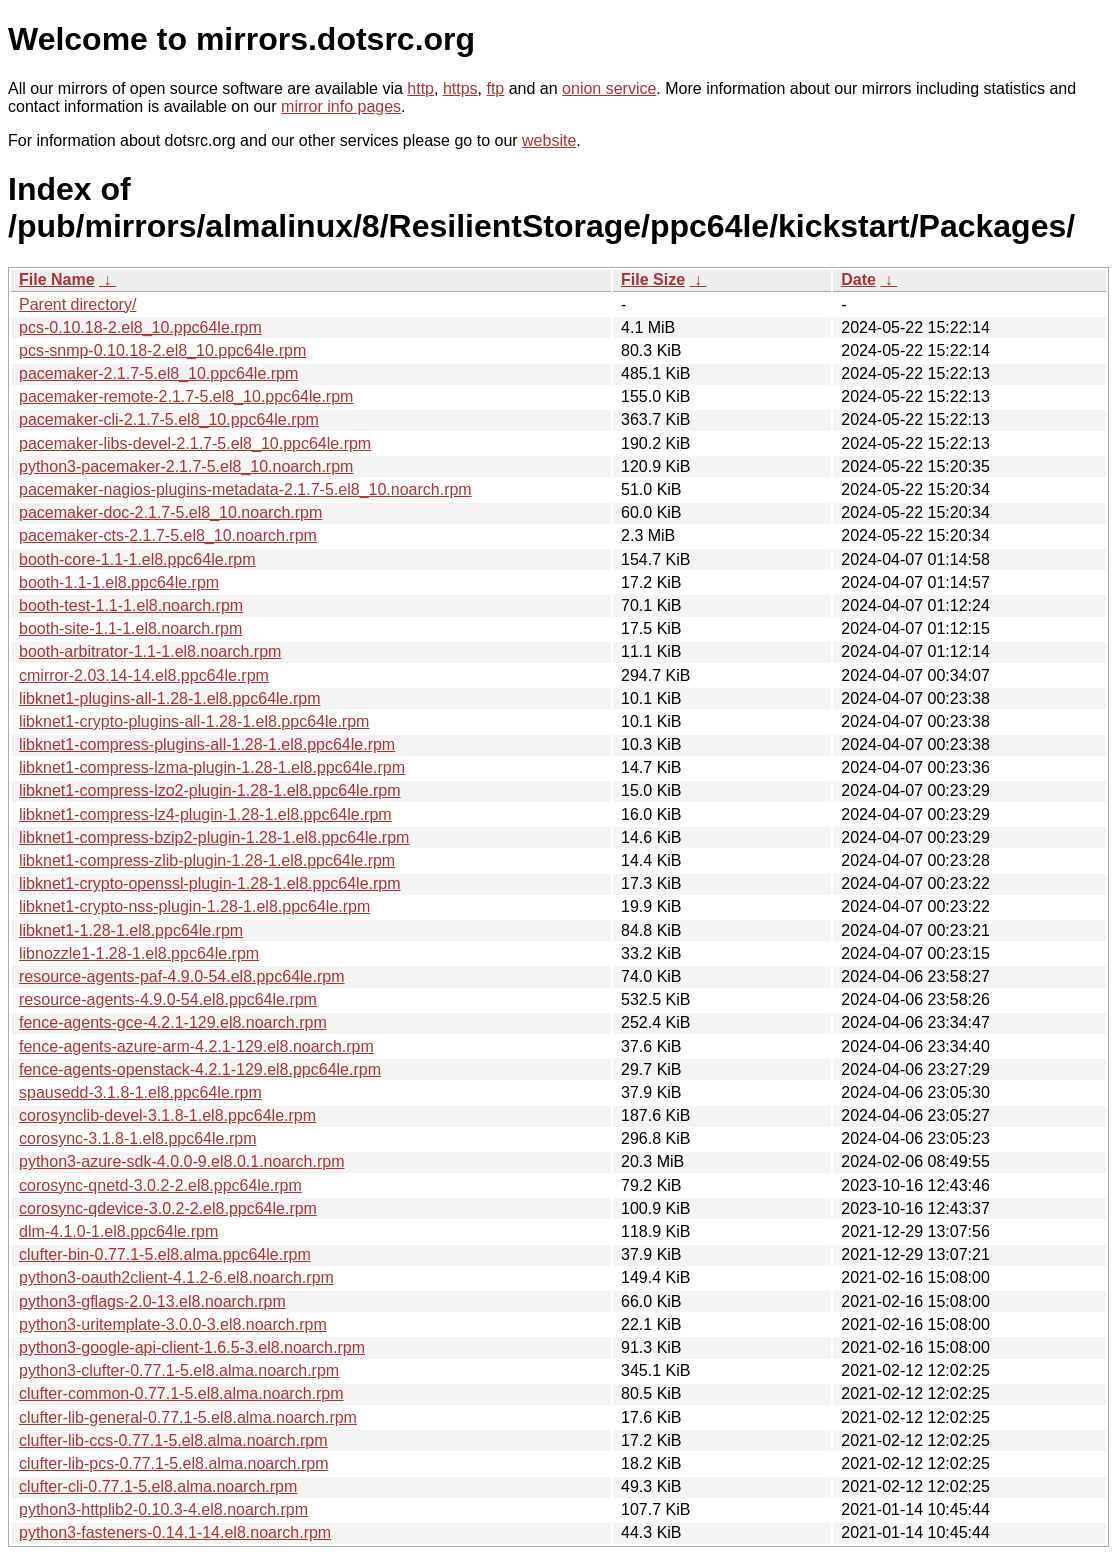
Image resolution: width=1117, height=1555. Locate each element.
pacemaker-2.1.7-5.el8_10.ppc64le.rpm (158, 373)
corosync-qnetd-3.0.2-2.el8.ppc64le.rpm (160, 1185)
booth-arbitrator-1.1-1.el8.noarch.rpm (150, 651)
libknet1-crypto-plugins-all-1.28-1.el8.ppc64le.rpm (194, 721)
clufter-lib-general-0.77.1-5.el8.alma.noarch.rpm (188, 1417)
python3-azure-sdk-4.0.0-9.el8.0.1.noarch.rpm (182, 1161)
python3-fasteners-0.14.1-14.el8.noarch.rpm (175, 1532)
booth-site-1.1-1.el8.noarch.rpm (130, 628)
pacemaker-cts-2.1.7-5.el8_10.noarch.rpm (168, 535)
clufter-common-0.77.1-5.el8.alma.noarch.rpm (181, 1393)
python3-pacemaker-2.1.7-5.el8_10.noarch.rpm (186, 466)
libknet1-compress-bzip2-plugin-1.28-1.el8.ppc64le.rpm (214, 837)
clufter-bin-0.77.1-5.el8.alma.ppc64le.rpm (165, 1254)
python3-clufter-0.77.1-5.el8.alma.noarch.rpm (179, 1370)
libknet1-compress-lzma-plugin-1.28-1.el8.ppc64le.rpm (212, 767)
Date (858, 279)
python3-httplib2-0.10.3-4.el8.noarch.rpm (163, 1509)
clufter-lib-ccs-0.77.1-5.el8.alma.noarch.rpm (173, 1440)
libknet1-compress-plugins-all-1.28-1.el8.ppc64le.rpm (207, 744)
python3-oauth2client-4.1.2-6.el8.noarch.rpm (176, 1277)
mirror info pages (341, 106)
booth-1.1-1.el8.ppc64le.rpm (119, 582)
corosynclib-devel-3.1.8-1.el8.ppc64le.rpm (167, 1115)
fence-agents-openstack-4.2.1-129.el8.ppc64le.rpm (200, 1069)
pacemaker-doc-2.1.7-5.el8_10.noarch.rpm (170, 512)
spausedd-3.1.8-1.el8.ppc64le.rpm (140, 1092)
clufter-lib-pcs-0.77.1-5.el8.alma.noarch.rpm (173, 1463)
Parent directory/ (77, 304)
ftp (495, 88)
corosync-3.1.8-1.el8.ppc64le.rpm (137, 1138)
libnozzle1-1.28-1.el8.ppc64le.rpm (139, 953)
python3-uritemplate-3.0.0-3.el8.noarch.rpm (173, 1324)
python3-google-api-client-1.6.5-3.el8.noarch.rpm (192, 1347)
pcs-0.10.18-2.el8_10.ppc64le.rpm (140, 327)
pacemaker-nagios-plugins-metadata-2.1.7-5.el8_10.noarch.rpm (245, 489)
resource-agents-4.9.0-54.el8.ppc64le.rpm (168, 999)
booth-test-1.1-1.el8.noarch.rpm (131, 605)
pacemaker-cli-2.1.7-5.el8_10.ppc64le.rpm (169, 419)
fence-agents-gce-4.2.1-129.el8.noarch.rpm (173, 1022)
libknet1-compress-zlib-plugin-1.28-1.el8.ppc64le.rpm (207, 860)
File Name (57, 279)
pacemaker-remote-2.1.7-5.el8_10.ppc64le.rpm (186, 396)
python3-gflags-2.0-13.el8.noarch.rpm (152, 1301)
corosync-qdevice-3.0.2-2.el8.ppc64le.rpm (168, 1208)
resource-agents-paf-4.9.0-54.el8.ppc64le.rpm (182, 976)
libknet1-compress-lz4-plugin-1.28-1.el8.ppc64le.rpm (205, 814)
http (420, 88)
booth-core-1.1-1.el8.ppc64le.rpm (137, 559)
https (460, 88)
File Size (653, 279)
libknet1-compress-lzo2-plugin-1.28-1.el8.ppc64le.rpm (210, 790)
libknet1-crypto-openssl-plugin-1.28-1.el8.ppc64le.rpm (210, 883)
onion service (609, 88)
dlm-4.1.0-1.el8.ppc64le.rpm (118, 1231)
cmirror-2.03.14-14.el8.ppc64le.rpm (144, 675)
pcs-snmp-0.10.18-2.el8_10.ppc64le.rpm (162, 350)
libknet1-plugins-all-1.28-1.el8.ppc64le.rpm (170, 698)
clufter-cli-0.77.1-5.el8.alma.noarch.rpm (158, 1486)
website (549, 140)
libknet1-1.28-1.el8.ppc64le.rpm (131, 930)
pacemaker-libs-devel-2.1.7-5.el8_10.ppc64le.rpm (195, 443)
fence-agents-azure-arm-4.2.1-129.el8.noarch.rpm (196, 1046)
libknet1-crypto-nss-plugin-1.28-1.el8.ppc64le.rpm (194, 906)
